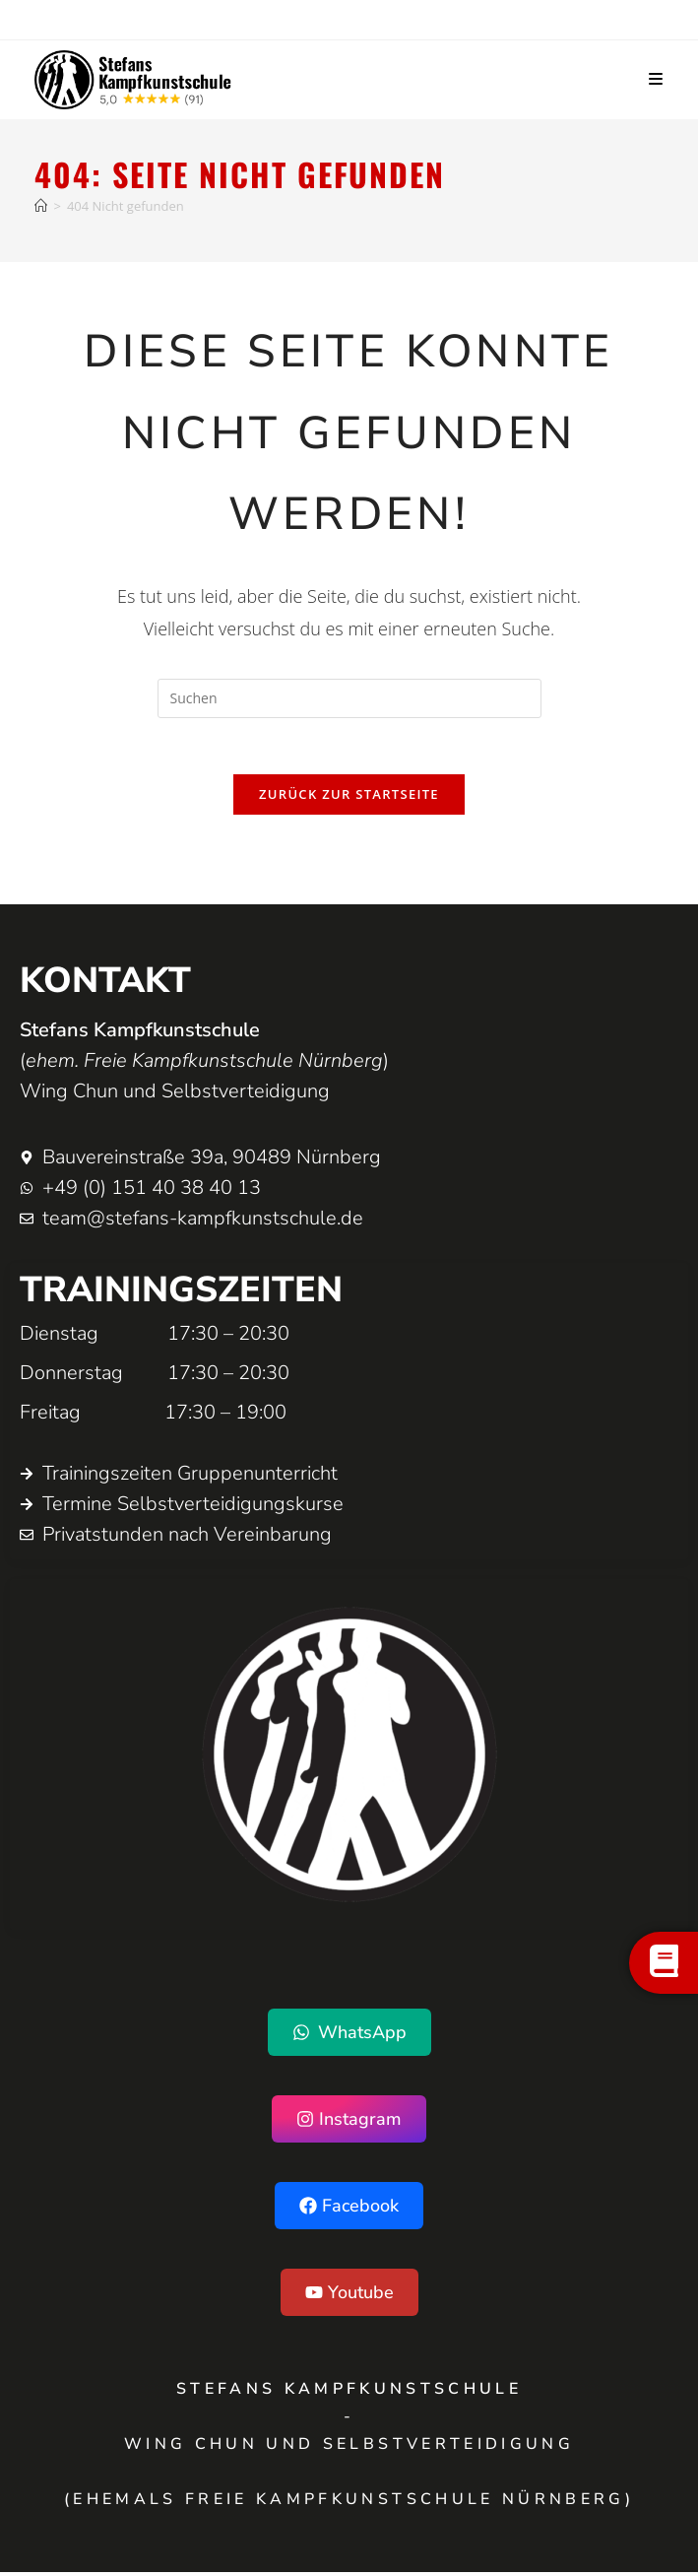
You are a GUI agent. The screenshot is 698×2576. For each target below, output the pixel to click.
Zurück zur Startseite (349, 798)
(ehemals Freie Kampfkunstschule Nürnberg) (349, 2503)
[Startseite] (40, 206)
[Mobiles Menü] (656, 80)
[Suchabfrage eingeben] (349, 698)
